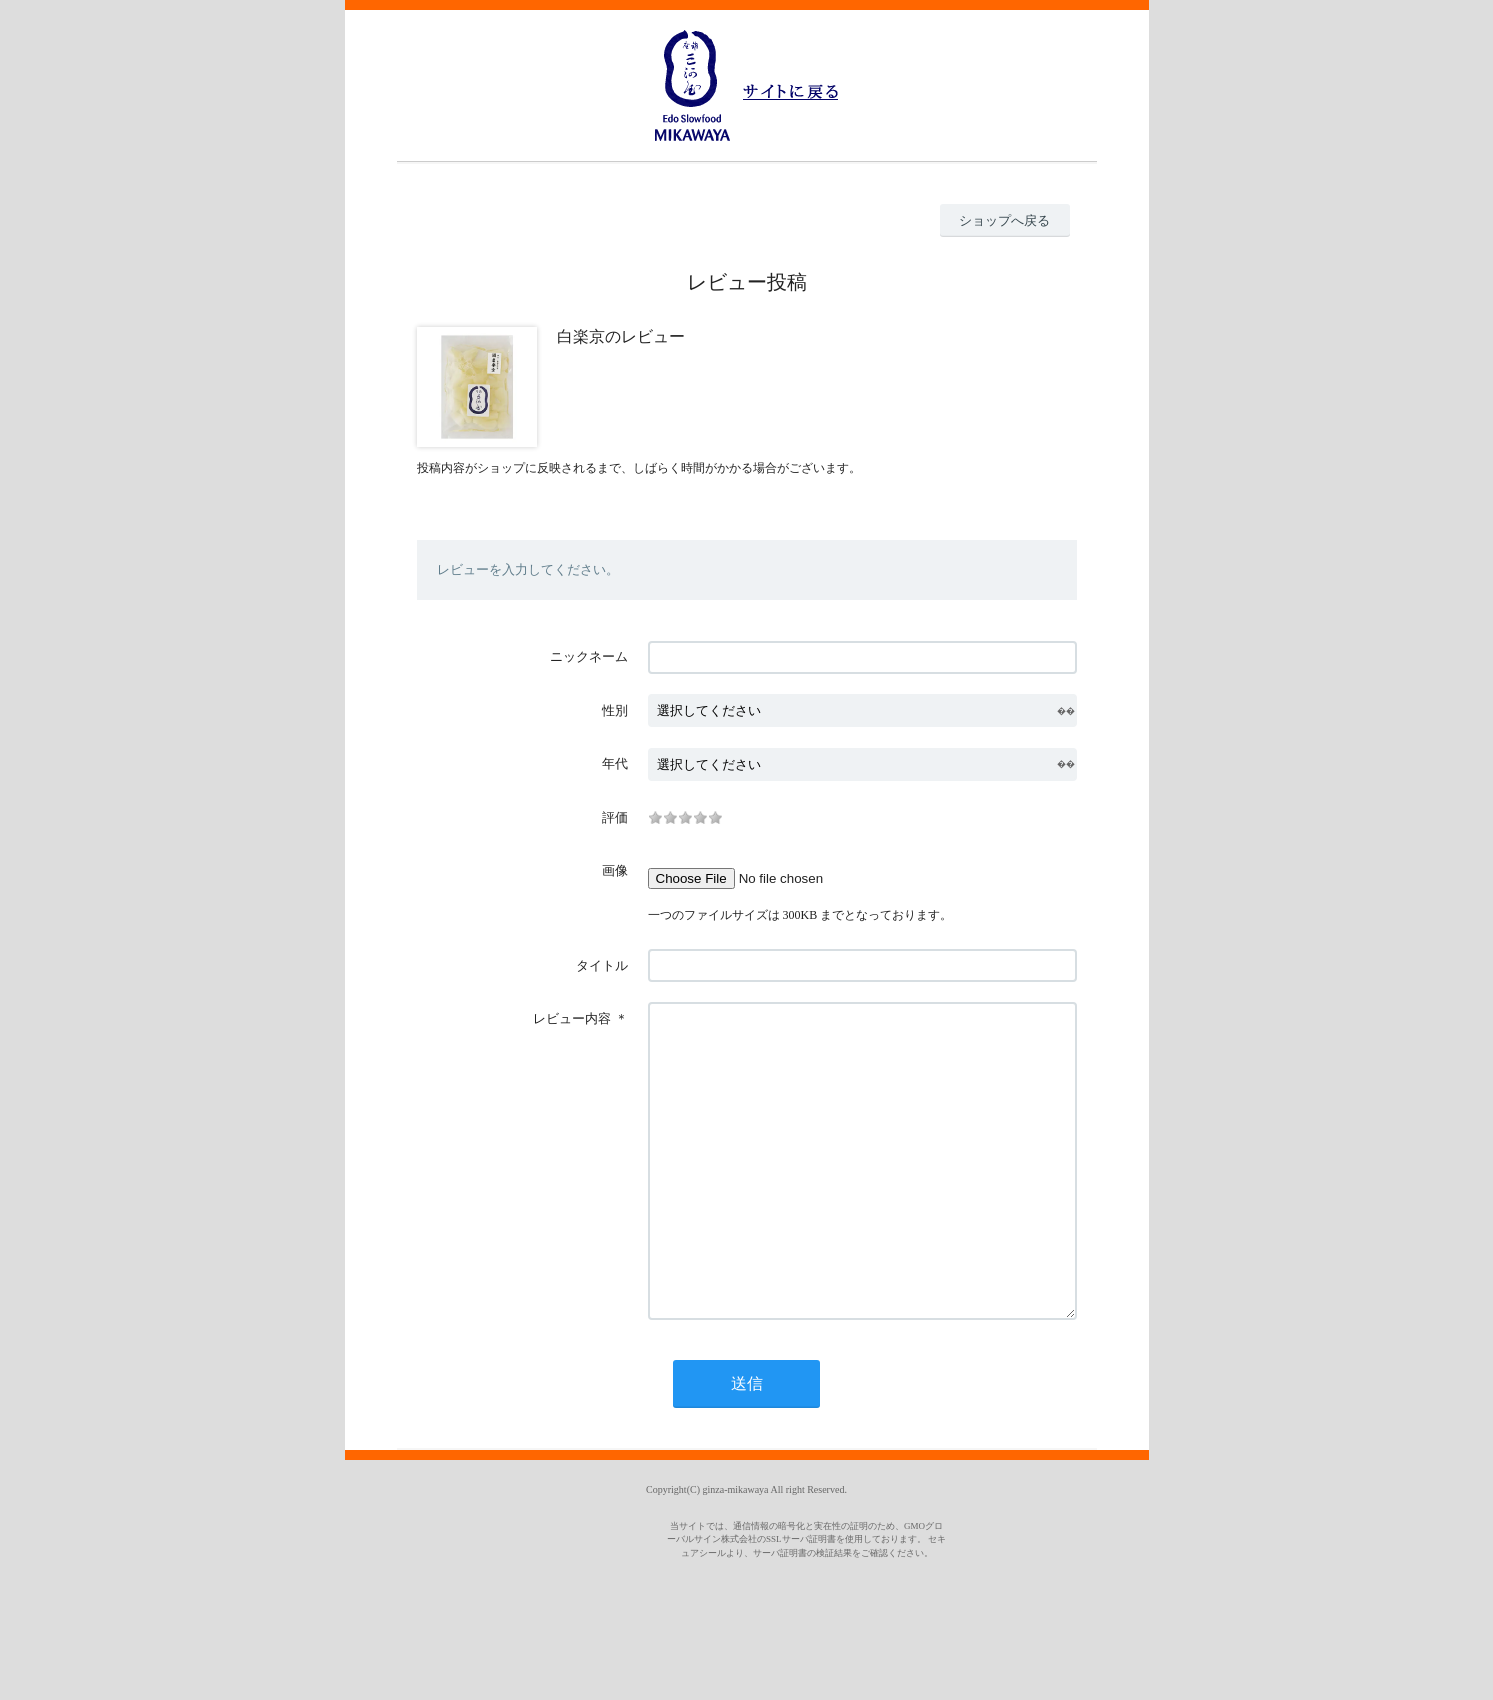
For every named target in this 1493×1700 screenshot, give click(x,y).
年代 (615, 763)
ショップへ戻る (1004, 220)
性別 (615, 710)
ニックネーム (589, 656)
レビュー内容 (572, 1018)
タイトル (602, 965)
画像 (615, 870)
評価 (615, 817)
